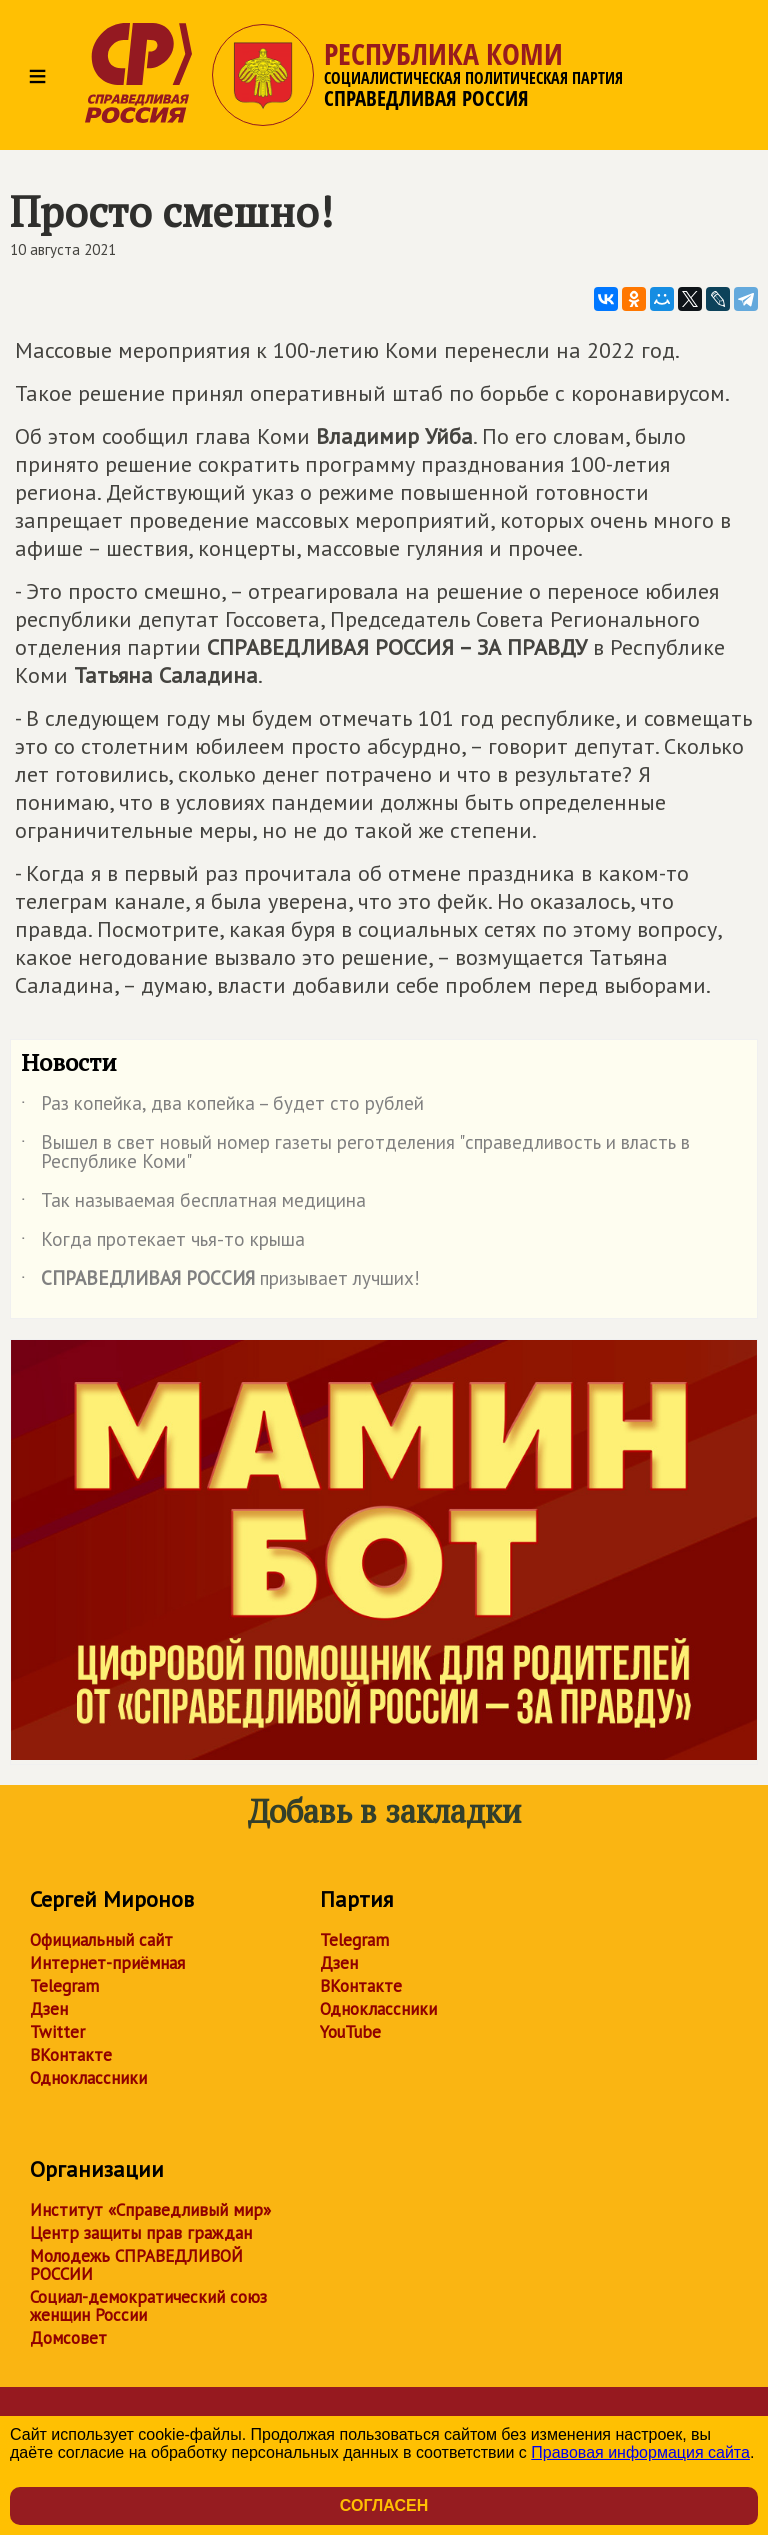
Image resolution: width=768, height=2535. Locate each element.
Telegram (64, 1986)
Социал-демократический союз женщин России (148, 2306)
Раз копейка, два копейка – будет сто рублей (222, 1107)
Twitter (57, 2032)
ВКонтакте (71, 2055)
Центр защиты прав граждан (141, 2233)
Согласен (384, 2505)
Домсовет (68, 2338)
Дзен (49, 2009)
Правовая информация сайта (640, 2452)
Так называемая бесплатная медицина (193, 1204)
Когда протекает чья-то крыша (163, 1243)
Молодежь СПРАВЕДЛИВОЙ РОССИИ (136, 2265)
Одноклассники (88, 2078)
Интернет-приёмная (107, 1963)
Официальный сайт (101, 1940)
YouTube (350, 2032)
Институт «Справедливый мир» (150, 2210)
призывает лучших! (220, 1282)
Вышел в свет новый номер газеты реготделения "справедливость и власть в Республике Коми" (355, 1153)
